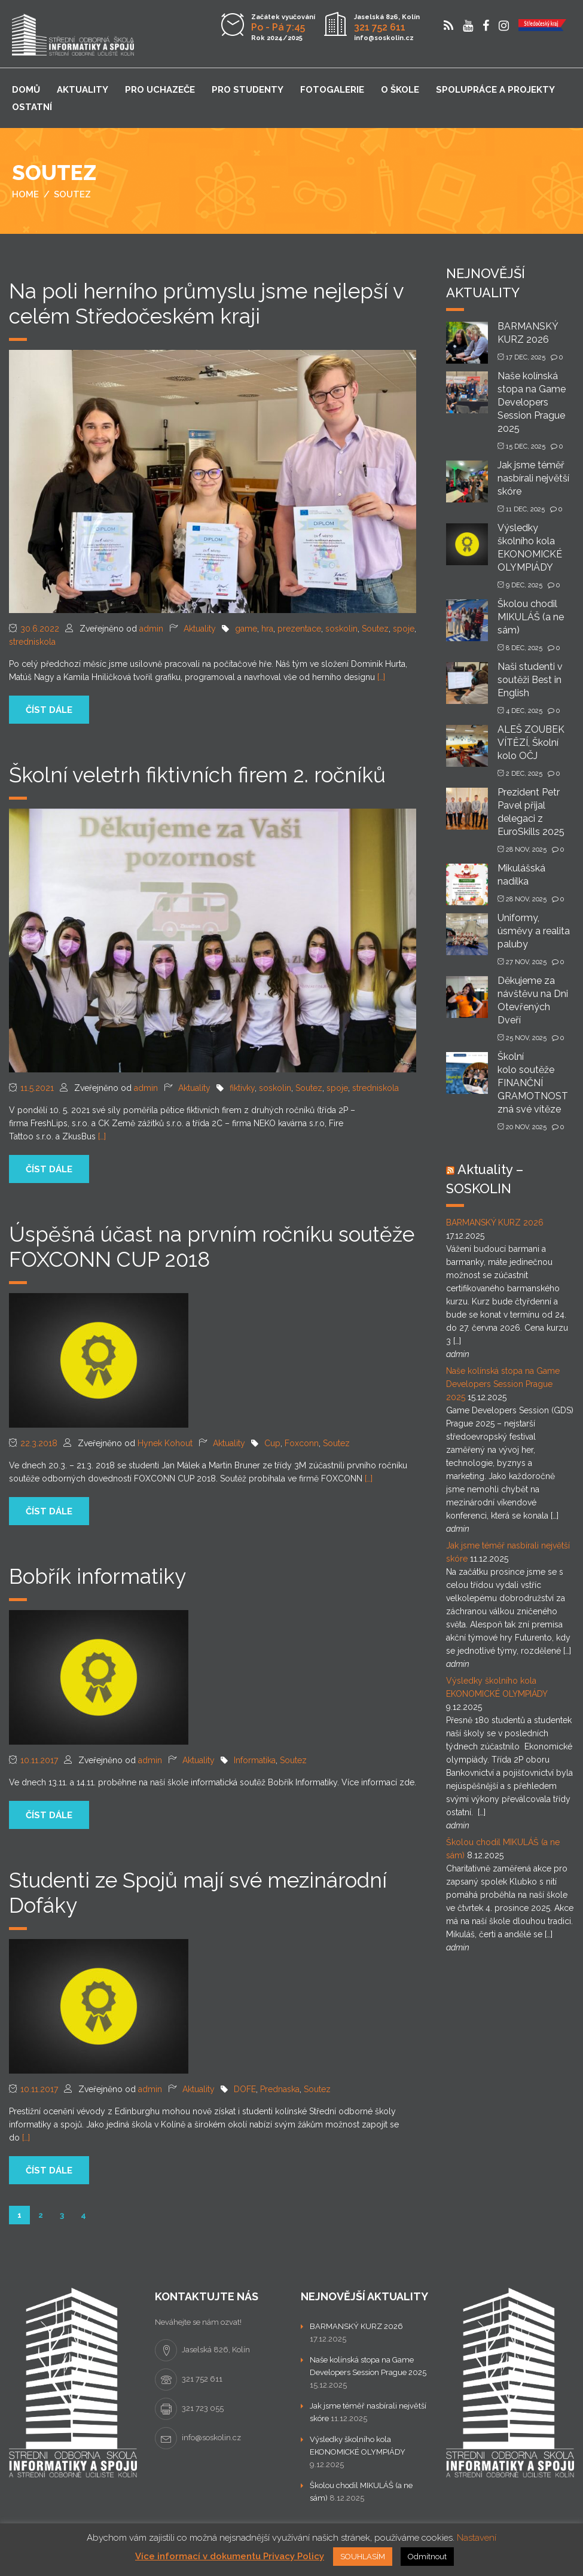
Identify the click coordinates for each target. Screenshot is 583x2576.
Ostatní (32, 107)
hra (267, 628)
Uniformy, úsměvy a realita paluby (533, 931)
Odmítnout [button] (427, 2556)
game (246, 628)
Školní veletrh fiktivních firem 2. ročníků (197, 775)
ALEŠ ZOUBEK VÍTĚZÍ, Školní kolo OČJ (530, 742)
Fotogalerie (332, 89)
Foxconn (302, 1443)
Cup (272, 1443)
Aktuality (82, 89)
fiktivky (242, 1088)
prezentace (299, 628)
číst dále (49, 710)
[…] (381, 677)
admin (151, 628)
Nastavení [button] (476, 2537)
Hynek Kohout (165, 1443)
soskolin (341, 628)
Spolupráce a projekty (495, 89)
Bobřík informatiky (97, 1576)
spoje (403, 628)
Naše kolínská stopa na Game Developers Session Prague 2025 (531, 402)
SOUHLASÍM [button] (362, 2556)
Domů (26, 89)
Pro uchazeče (160, 89)
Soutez (375, 628)
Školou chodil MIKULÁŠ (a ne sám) (530, 617)
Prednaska (280, 2089)
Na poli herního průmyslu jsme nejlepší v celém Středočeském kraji (206, 303)
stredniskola (32, 642)
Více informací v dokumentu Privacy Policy (229, 2556)
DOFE (245, 2089)
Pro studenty (247, 89)
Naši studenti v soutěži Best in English (530, 680)
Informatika (255, 1760)
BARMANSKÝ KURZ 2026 (495, 1222)
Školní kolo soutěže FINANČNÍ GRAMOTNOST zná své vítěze (532, 1083)
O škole (400, 89)
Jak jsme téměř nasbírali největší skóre (533, 478)
